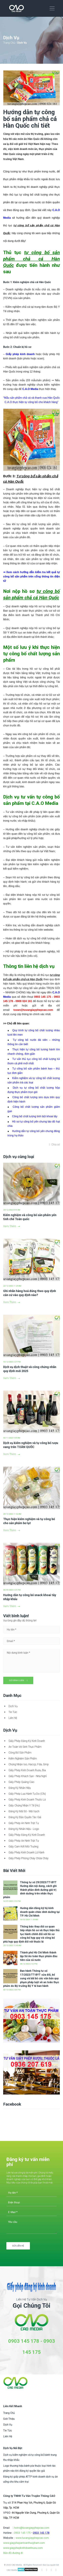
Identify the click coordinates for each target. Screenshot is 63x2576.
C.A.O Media (30, 389)
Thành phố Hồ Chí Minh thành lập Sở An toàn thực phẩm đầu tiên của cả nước (38, 1956)
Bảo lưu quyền (49, 2565)
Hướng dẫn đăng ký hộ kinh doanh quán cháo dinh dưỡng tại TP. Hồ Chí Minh (40, 1912)
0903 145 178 (23, 2341)
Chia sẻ (55, 1144)
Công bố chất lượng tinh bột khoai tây (34, 1116)
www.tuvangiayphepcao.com (32, 2537)
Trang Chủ (9, 42)
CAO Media (12, 2570)
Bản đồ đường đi (13, 2553)
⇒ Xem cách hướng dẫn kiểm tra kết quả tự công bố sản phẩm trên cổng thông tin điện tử (31, 576)
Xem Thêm (11, 1226)
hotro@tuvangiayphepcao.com (31, 2527)
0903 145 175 (22, 2532)
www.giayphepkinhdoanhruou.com (23, 2548)
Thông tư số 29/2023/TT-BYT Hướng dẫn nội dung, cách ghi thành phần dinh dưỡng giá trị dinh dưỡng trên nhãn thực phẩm (30, 1890)
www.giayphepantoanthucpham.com (24, 2542)
